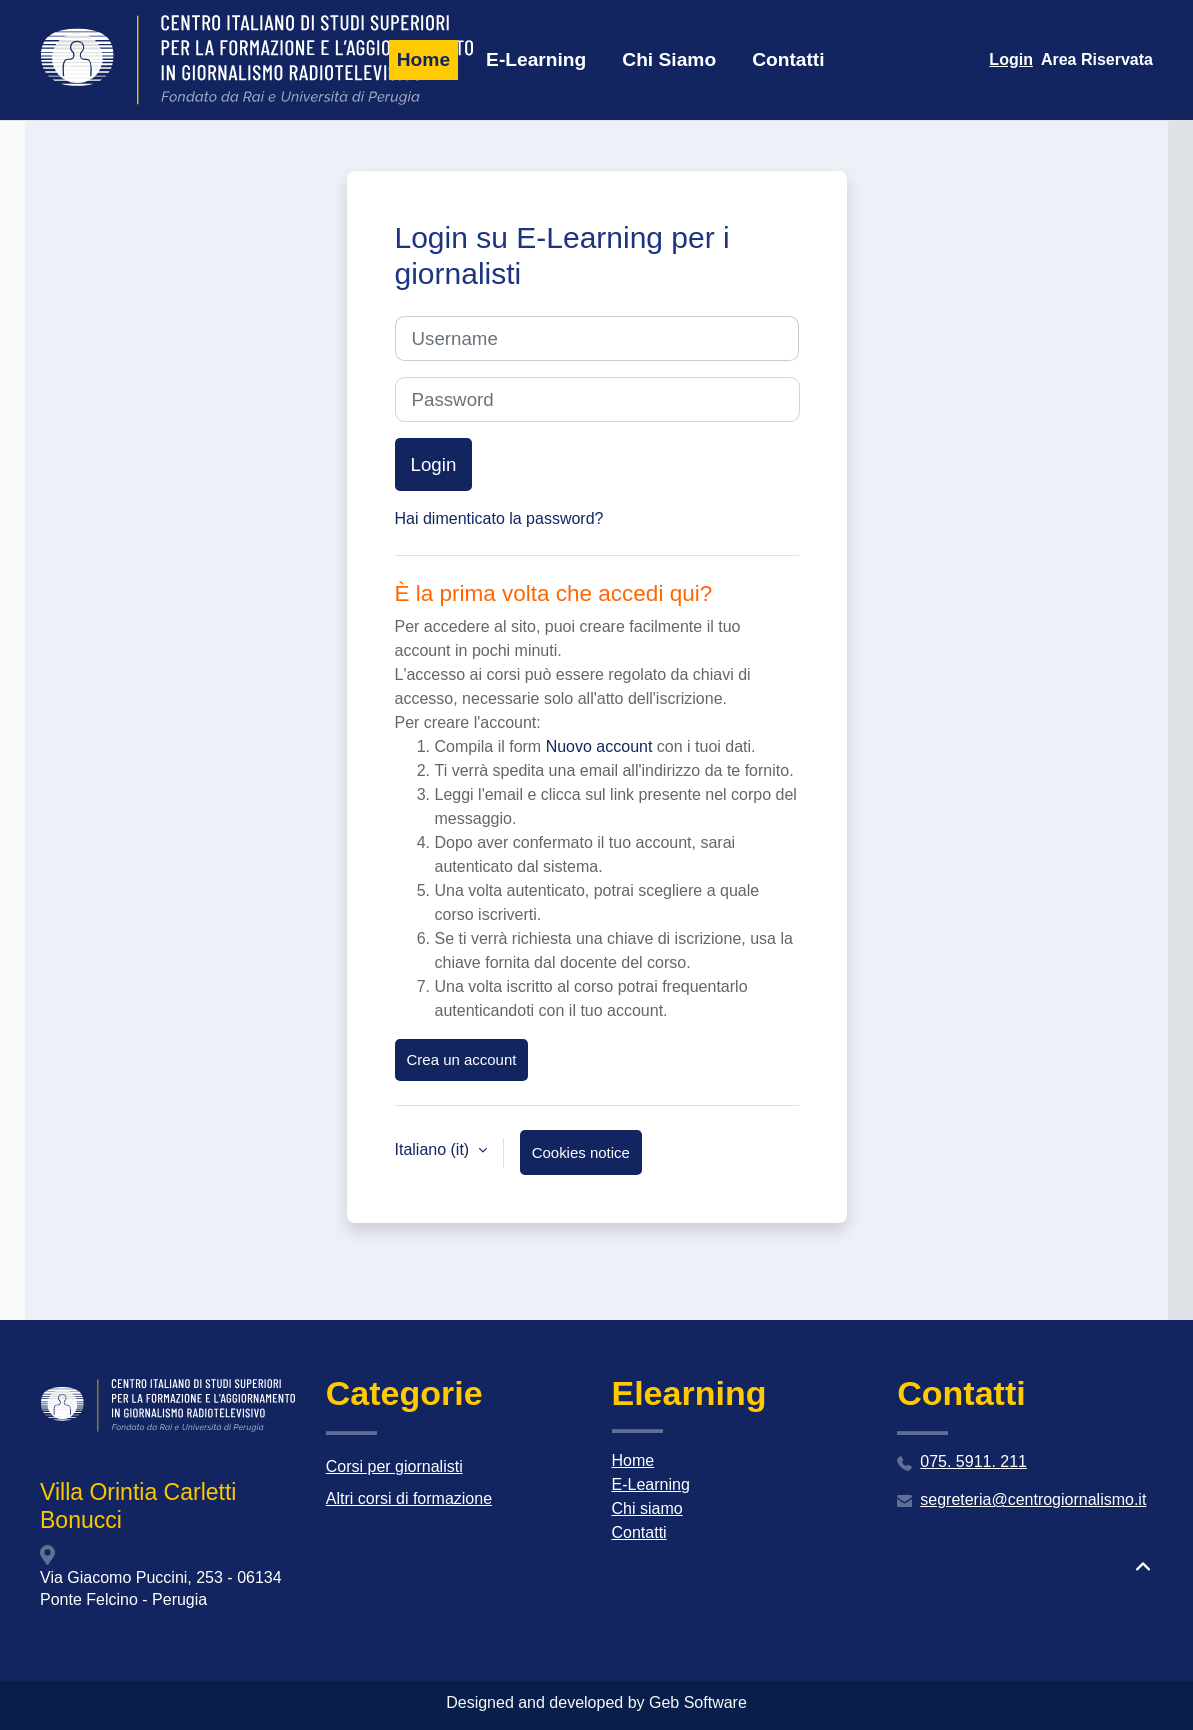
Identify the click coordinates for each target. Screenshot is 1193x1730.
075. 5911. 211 (973, 1461)
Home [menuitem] (423, 59)
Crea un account (462, 1059)
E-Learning (651, 1484)
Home (633, 1460)
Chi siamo (647, 1508)
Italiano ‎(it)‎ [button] (434, 1149)
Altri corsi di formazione (409, 1498)
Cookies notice (581, 1152)
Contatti (639, 1532)
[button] (1143, 1567)
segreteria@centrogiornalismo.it (1033, 1499)
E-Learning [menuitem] (536, 59)
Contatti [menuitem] (788, 59)
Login (1011, 59)
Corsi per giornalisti (394, 1466)
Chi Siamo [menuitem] (669, 59)
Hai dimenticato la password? (499, 518)
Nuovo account (599, 746)
